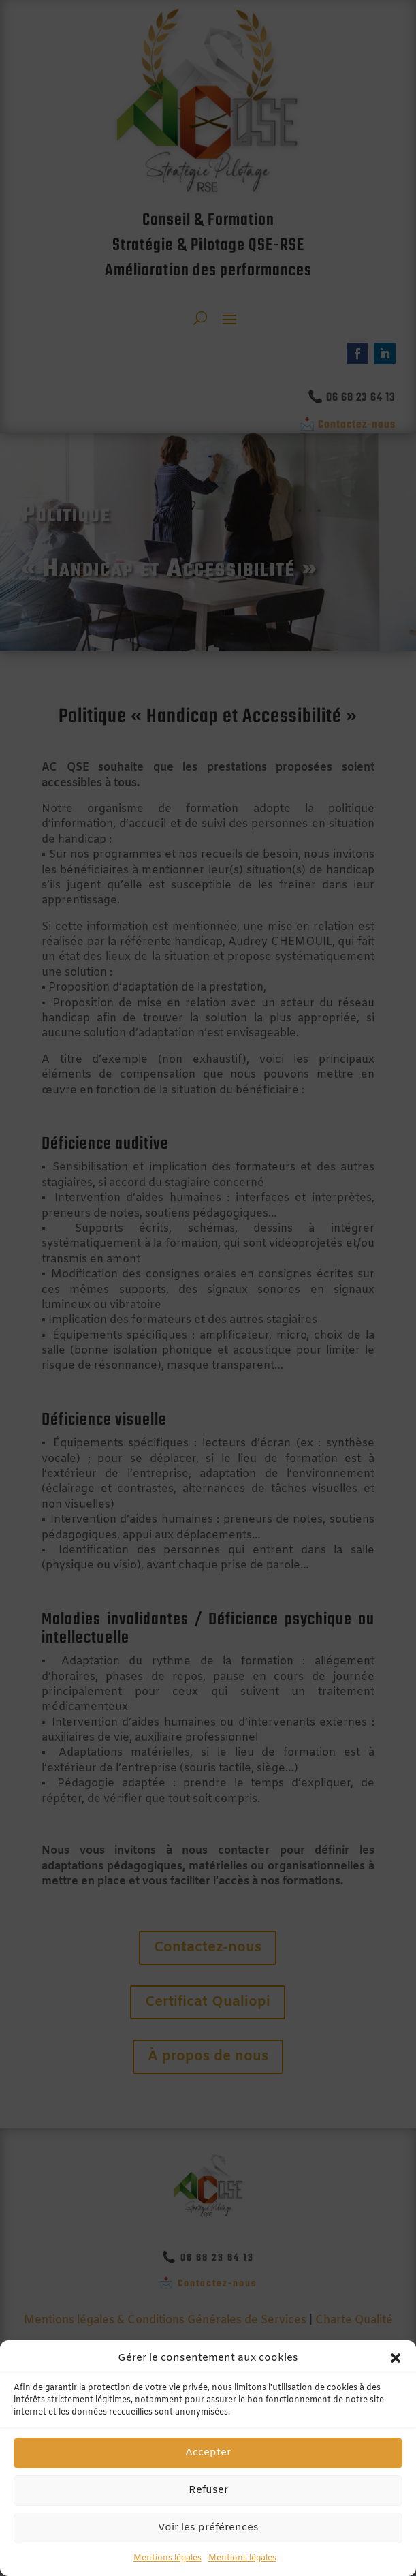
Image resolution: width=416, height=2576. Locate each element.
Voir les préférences (208, 2527)
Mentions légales (167, 2558)
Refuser (208, 2490)
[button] (395, 2358)
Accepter (208, 2452)
